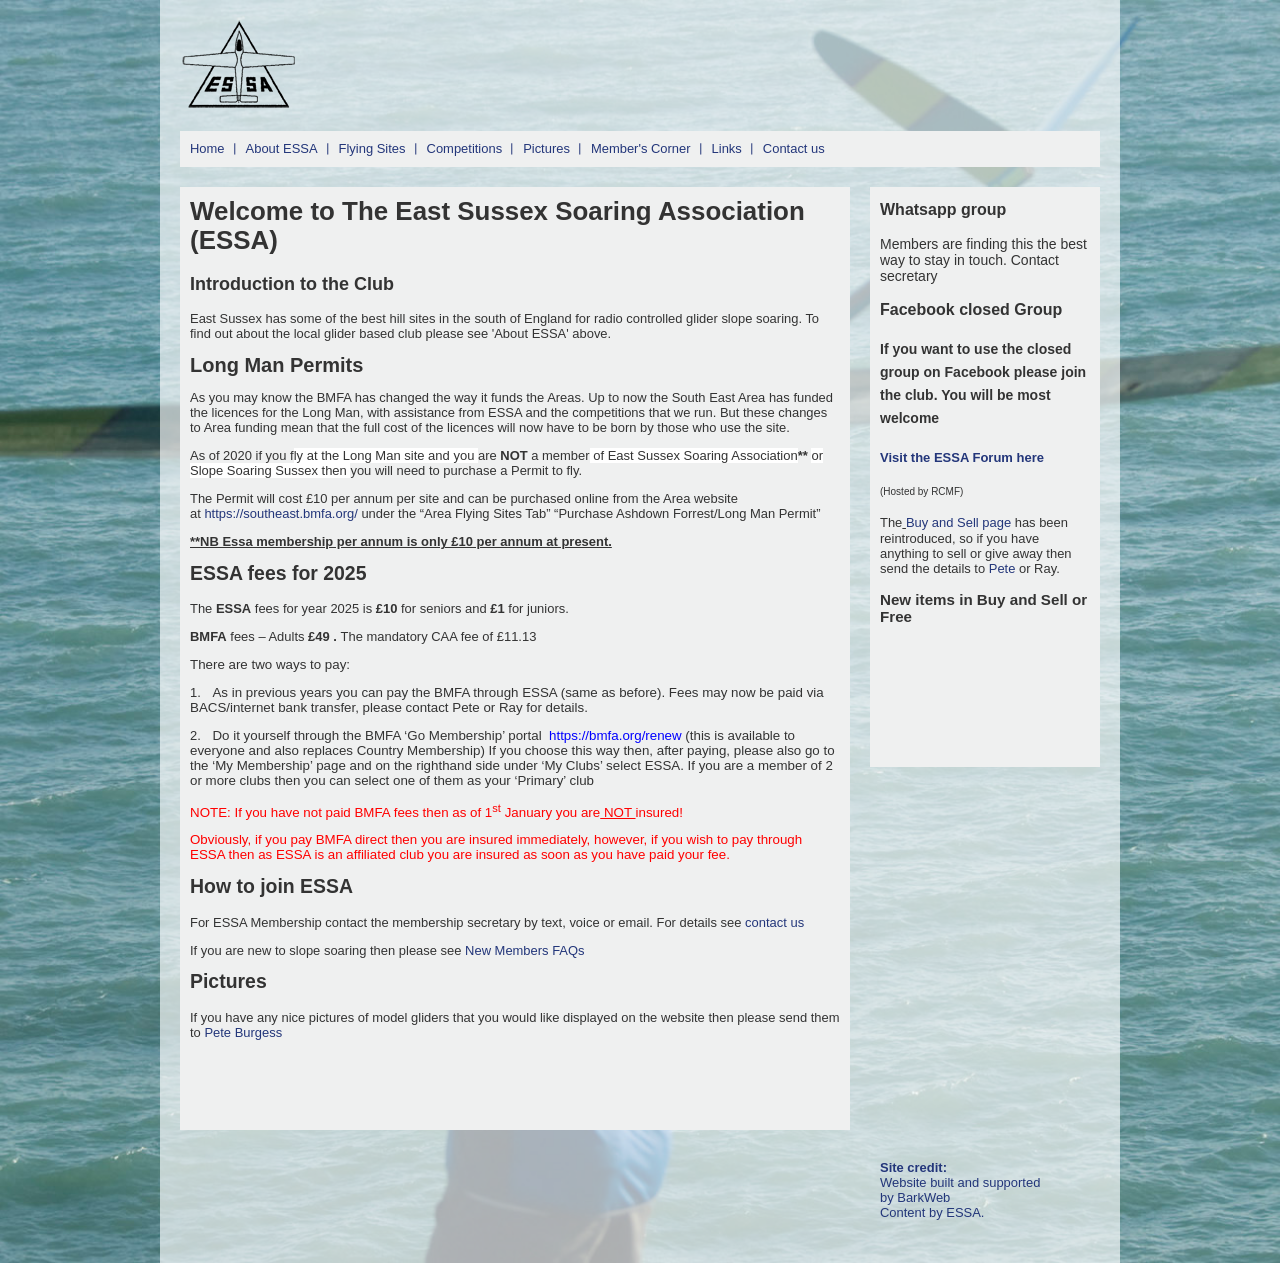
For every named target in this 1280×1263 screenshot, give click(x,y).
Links (727, 148)
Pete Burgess (243, 1032)
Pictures (546, 148)
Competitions (465, 148)
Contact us (794, 148)
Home (207, 148)
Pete (1002, 568)
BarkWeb (923, 1197)
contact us (774, 922)
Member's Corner (641, 148)
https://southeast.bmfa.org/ (280, 513)
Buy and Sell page (960, 522)
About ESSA (282, 148)
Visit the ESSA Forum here (962, 457)
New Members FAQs (524, 950)
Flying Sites (372, 148)
